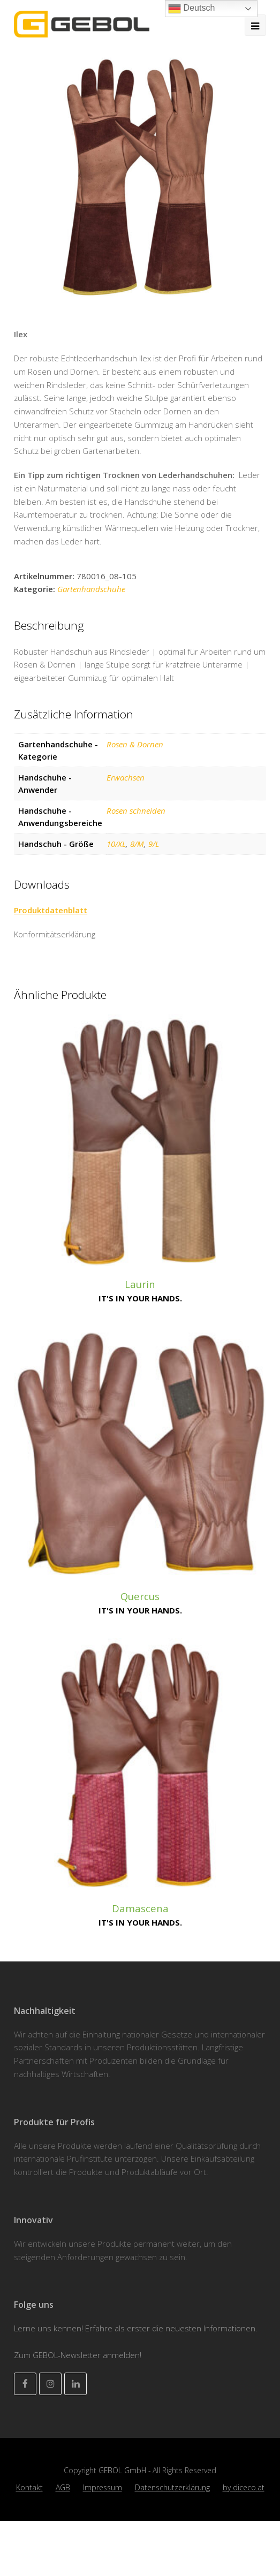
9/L (153, 843)
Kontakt (29, 2487)
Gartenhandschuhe (91, 589)
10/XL (116, 843)
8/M (137, 843)
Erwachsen (126, 777)
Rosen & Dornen (135, 744)
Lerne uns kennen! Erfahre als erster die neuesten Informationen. (136, 2328)
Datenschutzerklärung (172, 2487)
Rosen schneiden (136, 810)
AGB (63, 2487)
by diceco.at (243, 2487)
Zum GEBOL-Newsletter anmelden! (77, 2355)
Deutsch (191, 8)
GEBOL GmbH (123, 2470)
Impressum (102, 2487)
